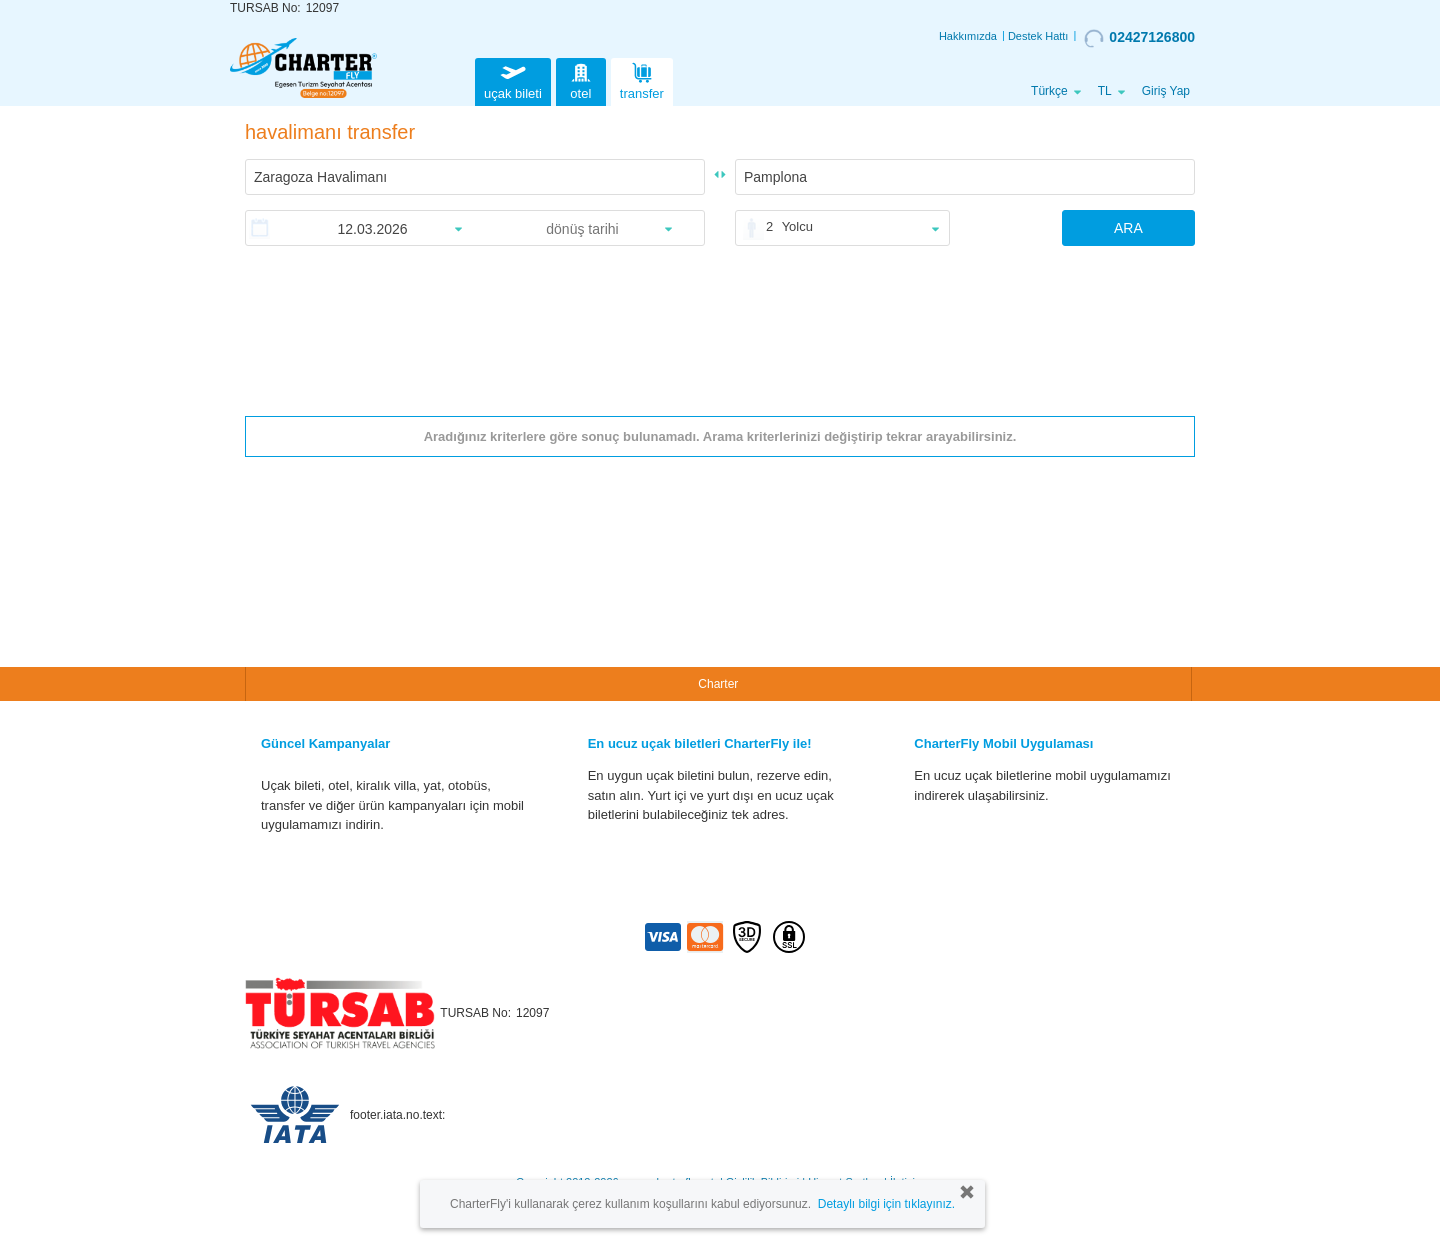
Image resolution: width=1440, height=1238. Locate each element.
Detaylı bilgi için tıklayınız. (886, 1204)
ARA (1128, 228)
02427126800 (1139, 38)
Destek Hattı (1038, 36)
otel (581, 79)
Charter (718, 684)
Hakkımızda (968, 36)
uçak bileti (513, 79)
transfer (642, 79)
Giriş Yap (1166, 91)
